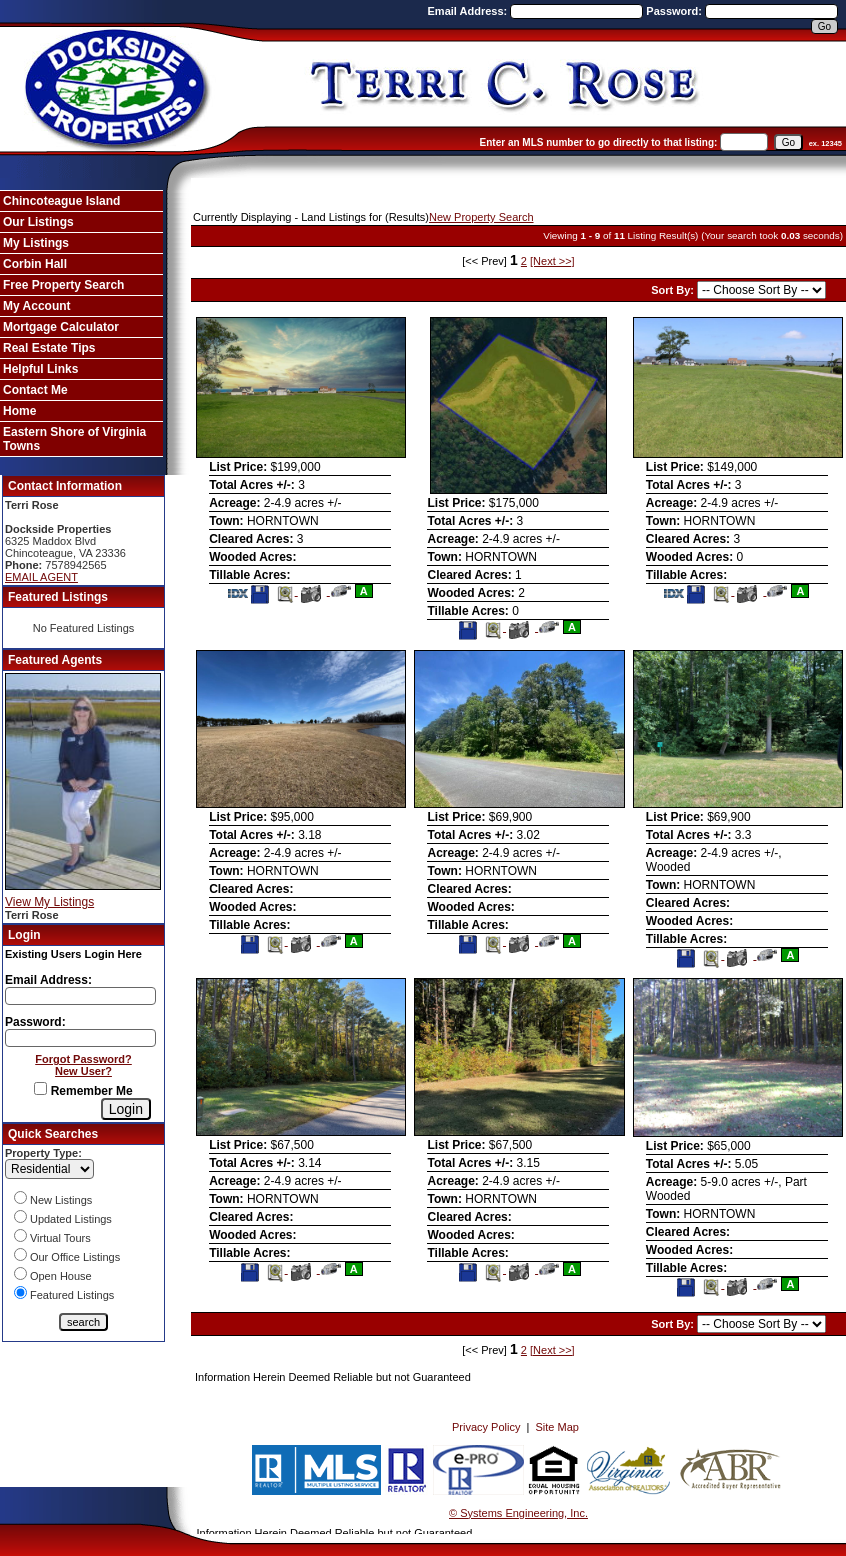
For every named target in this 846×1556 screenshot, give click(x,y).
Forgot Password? (83, 1059)
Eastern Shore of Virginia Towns (74, 439)
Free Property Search (63, 285)
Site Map (557, 1427)
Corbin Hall (35, 264)
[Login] (126, 1109)
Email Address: (469, 11)
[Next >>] (552, 261)
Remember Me (83, 1091)
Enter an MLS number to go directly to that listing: (599, 142)
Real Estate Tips (49, 348)
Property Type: (43, 1153)
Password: (675, 11)
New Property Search (481, 217)
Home (19, 411)
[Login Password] (80, 1038)
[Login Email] (80, 996)
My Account (37, 306)
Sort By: (674, 290)
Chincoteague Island (61, 201)
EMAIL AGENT (41, 577)
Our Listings (38, 222)
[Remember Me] (40, 1088)
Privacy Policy (486, 1427)
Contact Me (35, 390)
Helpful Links (40, 369)
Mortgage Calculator (61, 327)
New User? (83, 1071)
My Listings (36, 243)
